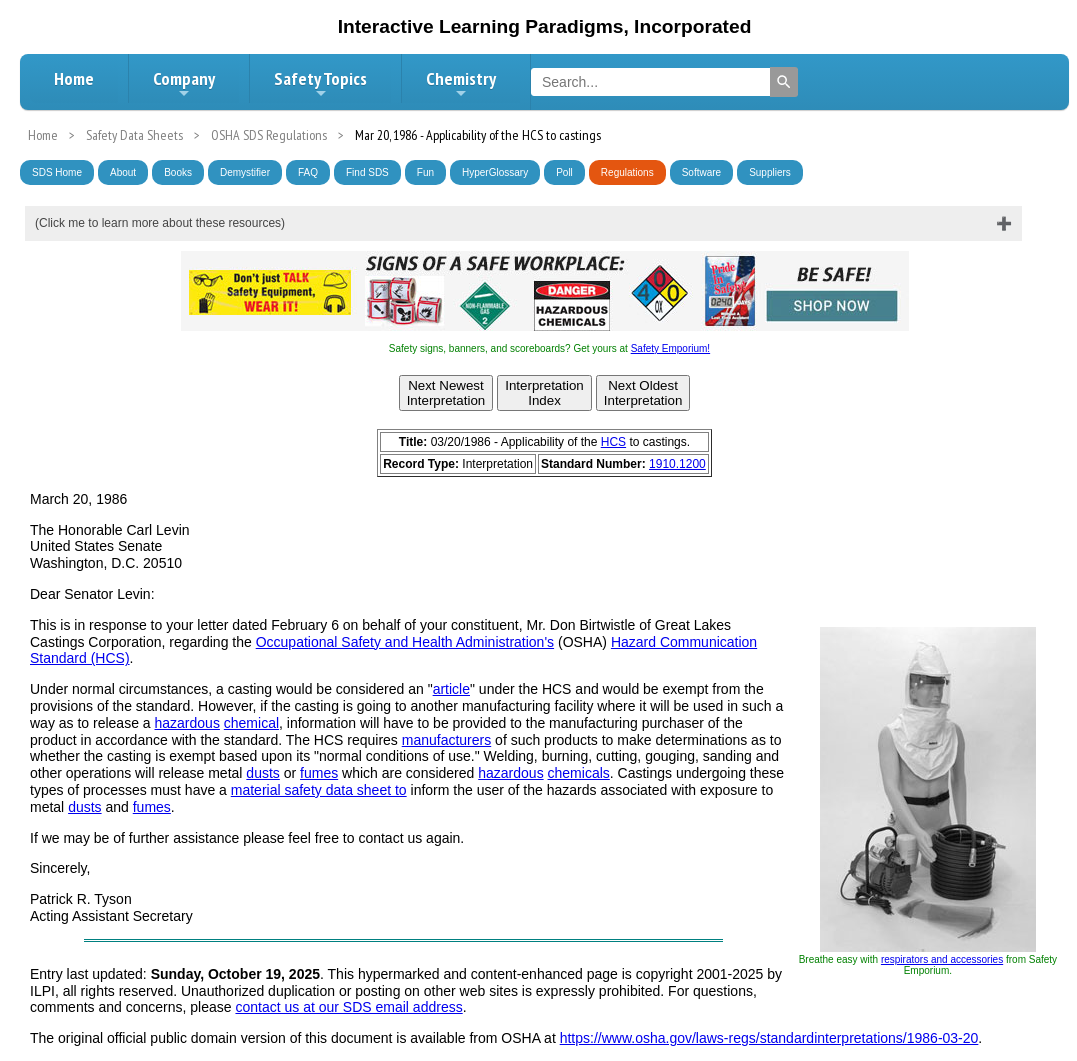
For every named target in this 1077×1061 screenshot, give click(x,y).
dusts (262, 773)
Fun (425, 172)
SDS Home (57, 172)
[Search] (784, 82)
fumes (319, 773)
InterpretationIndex (544, 393)
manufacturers (446, 740)
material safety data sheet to (319, 790)
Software (701, 172)
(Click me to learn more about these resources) (160, 223)
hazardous (187, 723)
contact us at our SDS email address (348, 1007)
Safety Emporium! (670, 348)
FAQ (308, 172)
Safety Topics (320, 84)
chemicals (579, 773)
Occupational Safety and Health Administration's (405, 642)
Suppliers (770, 172)
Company (184, 84)
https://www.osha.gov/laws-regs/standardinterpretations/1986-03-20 (769, 1038)
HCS (613, 442)
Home (74, 78)
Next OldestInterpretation (643, 393)
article (451, 689)
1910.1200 (677, 464)
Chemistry (461, 84)
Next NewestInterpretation (446, 393)
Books (178, 172)
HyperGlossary (495, 172)
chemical (251, 723)
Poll (564, 172)
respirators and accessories (942, 959)
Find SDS (367, 172)
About (123, 172)
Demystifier (245, 172)
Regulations (627, 172)
